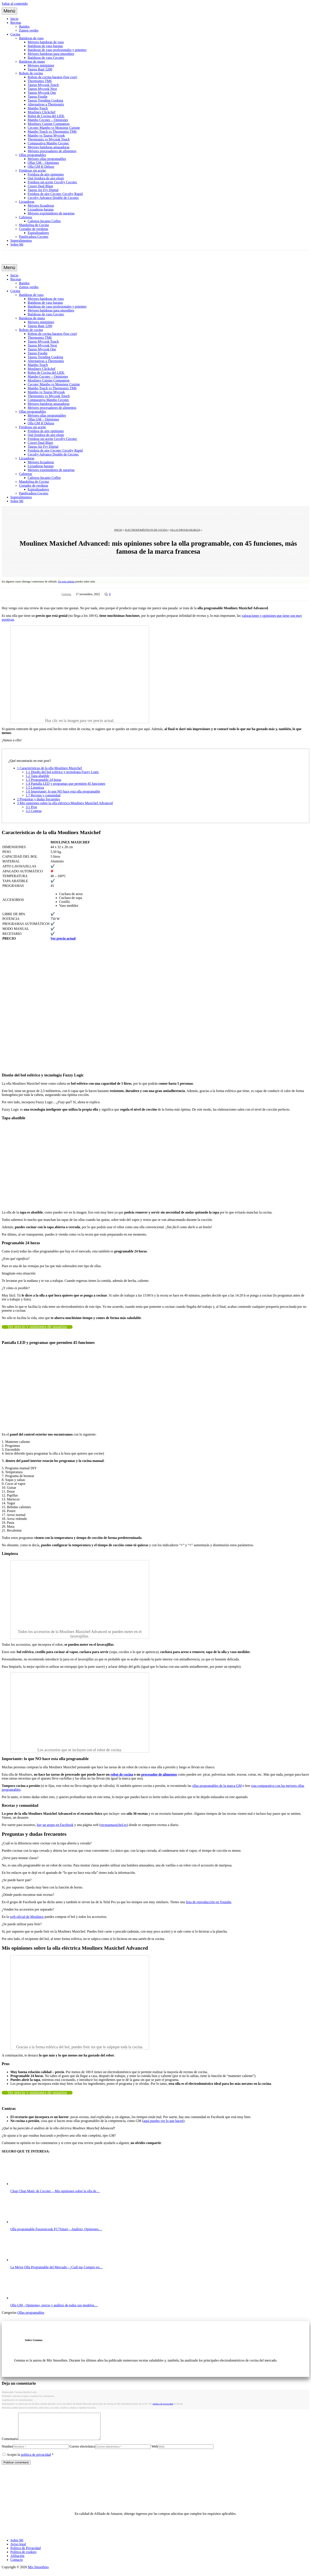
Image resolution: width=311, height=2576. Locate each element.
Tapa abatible (37, 776)
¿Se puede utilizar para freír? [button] (22, 1924)
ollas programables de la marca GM (217, 1786)
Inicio (14, 19)
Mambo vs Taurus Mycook (46, 135)
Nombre (7, 2451)
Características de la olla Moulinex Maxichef (49, 768)
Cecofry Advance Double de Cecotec (53, 198)
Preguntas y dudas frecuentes (38, 799)
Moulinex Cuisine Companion (49, 124)
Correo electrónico (82, 2451)
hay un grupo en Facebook (55, 1825)
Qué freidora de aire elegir (46, 178)
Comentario (10, 2444)
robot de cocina (122, 1774)
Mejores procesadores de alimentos (52, 151)
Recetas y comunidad (43, 795)
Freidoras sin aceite (32, 170)
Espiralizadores (38, 233)
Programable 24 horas (43, 780)
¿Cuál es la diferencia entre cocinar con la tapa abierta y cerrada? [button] (47, 1843)
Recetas (15, 22)
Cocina (15, 34)
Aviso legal (18, 2549)
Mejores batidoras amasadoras (49, 147)
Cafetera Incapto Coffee (44, 221)
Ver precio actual (63, 938)
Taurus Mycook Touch (43, 85)
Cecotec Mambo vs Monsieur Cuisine (54, 128)
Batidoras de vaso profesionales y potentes (57, 50)
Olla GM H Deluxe (41, 166)
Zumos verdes (28, 30)
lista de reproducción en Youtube (208, 1902)
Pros (31, 807)
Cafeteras (25, 217)
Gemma (66, 594)
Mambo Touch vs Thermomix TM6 (52, 131)
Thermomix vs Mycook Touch (49, 139)
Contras (34, 811)
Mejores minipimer (41, 65)
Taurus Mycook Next (42, 89)
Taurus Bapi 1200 (40, 69)
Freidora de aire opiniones (46, 174)
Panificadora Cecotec (33, 236)
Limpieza (35, 787)
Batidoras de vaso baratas (45, 46)
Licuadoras (26, 201)
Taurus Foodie (38, 96)
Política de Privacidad (25, 2553)
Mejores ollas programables (47, 159)
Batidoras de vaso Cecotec (46, 57)
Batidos (24, 26)
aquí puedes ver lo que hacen (163, 2121)
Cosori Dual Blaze (40, 186)
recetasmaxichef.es (114, 1825)
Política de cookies (23, 2557)
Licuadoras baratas (41, 209)
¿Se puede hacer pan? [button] (17, 1880)
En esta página (66, 581)
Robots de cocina (31, 73)
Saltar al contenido (15, 3)
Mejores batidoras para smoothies (51, 54)
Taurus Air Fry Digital (43, 190)
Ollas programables (32, 155)
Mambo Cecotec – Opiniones (48, 120)
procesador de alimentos (159, 1774)
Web (155, 2451)
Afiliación (17, 2561)
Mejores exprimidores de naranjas (51, 213)
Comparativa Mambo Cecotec (48, 143)
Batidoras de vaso (31, 38)
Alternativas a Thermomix (46, 104)
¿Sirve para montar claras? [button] (20, 1858)
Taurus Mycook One (42, 92)
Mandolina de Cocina (34, 225)
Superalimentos (21, 240)
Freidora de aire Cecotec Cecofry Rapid (55, 194)
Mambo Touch (38, 108)
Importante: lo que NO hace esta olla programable (63, 791)
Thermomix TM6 (40, 81)
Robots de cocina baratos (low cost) (52, 77)
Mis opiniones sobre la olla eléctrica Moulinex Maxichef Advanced (65, 803)
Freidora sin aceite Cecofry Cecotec (52, 182)
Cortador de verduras (33, 229)
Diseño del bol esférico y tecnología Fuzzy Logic (62, 772)
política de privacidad (162, 2403)
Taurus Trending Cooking (45, 100)
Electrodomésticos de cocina (146, 529)
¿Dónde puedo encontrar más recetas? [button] (28, 1894)
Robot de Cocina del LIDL (46, 116)
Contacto (16, 2565)
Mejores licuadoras (41, 205)
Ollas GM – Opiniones (43, 163)
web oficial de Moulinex (27, 1917)
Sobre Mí (16, 244)
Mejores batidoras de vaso (46, 42)
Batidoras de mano (32, 61)
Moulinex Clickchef (41, 112)
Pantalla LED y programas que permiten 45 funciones (65, 783)
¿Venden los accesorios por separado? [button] (28, 1909)
